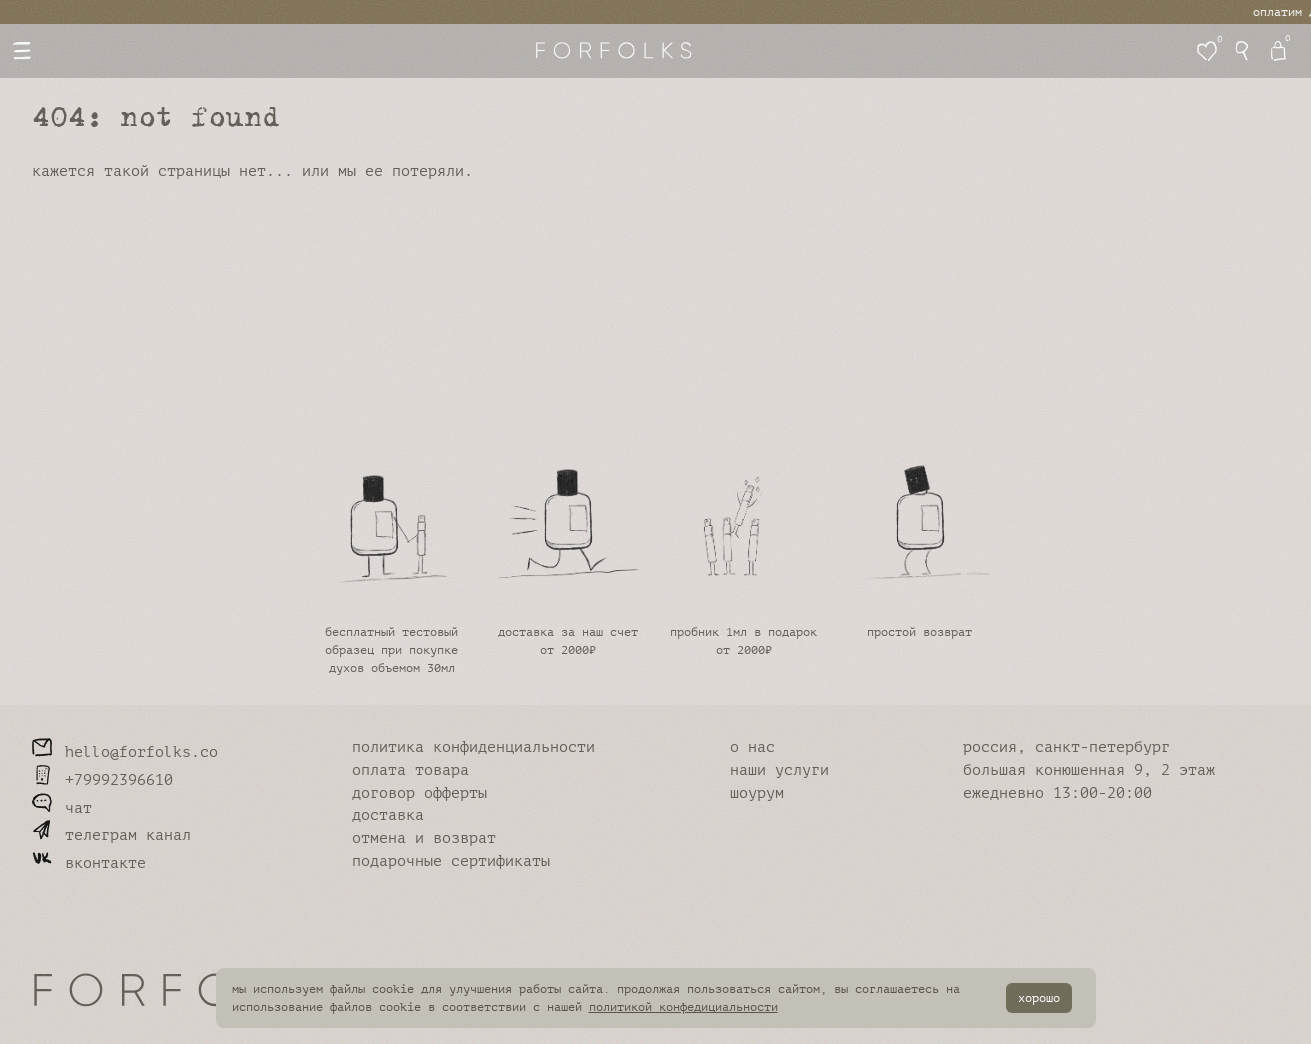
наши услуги (779, 770)
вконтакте (89, 863)
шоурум (757, 793)
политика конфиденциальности (473, 747)
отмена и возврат (424, 838)
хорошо (1039, 998)
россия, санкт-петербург (1066, 747)
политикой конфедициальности (683, 1007)
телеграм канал (111, 835)
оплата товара (410, 770)
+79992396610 (102, 780)
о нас (752, 747)
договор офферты (419, 793)
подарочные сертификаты (451, 861)
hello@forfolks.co (125, 752)
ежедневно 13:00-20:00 (1057, 793)
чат (62, 808)
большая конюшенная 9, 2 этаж (1089, 770)
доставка (388, 815)
